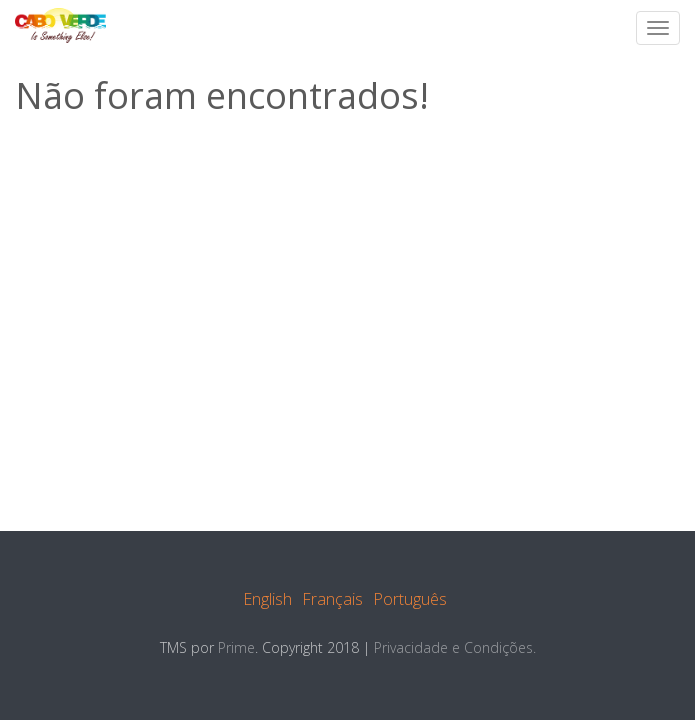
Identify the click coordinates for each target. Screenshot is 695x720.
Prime (236, 647)
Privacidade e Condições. (455, 647)
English (267, 599)
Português (410, 599)
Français (332, 599)
